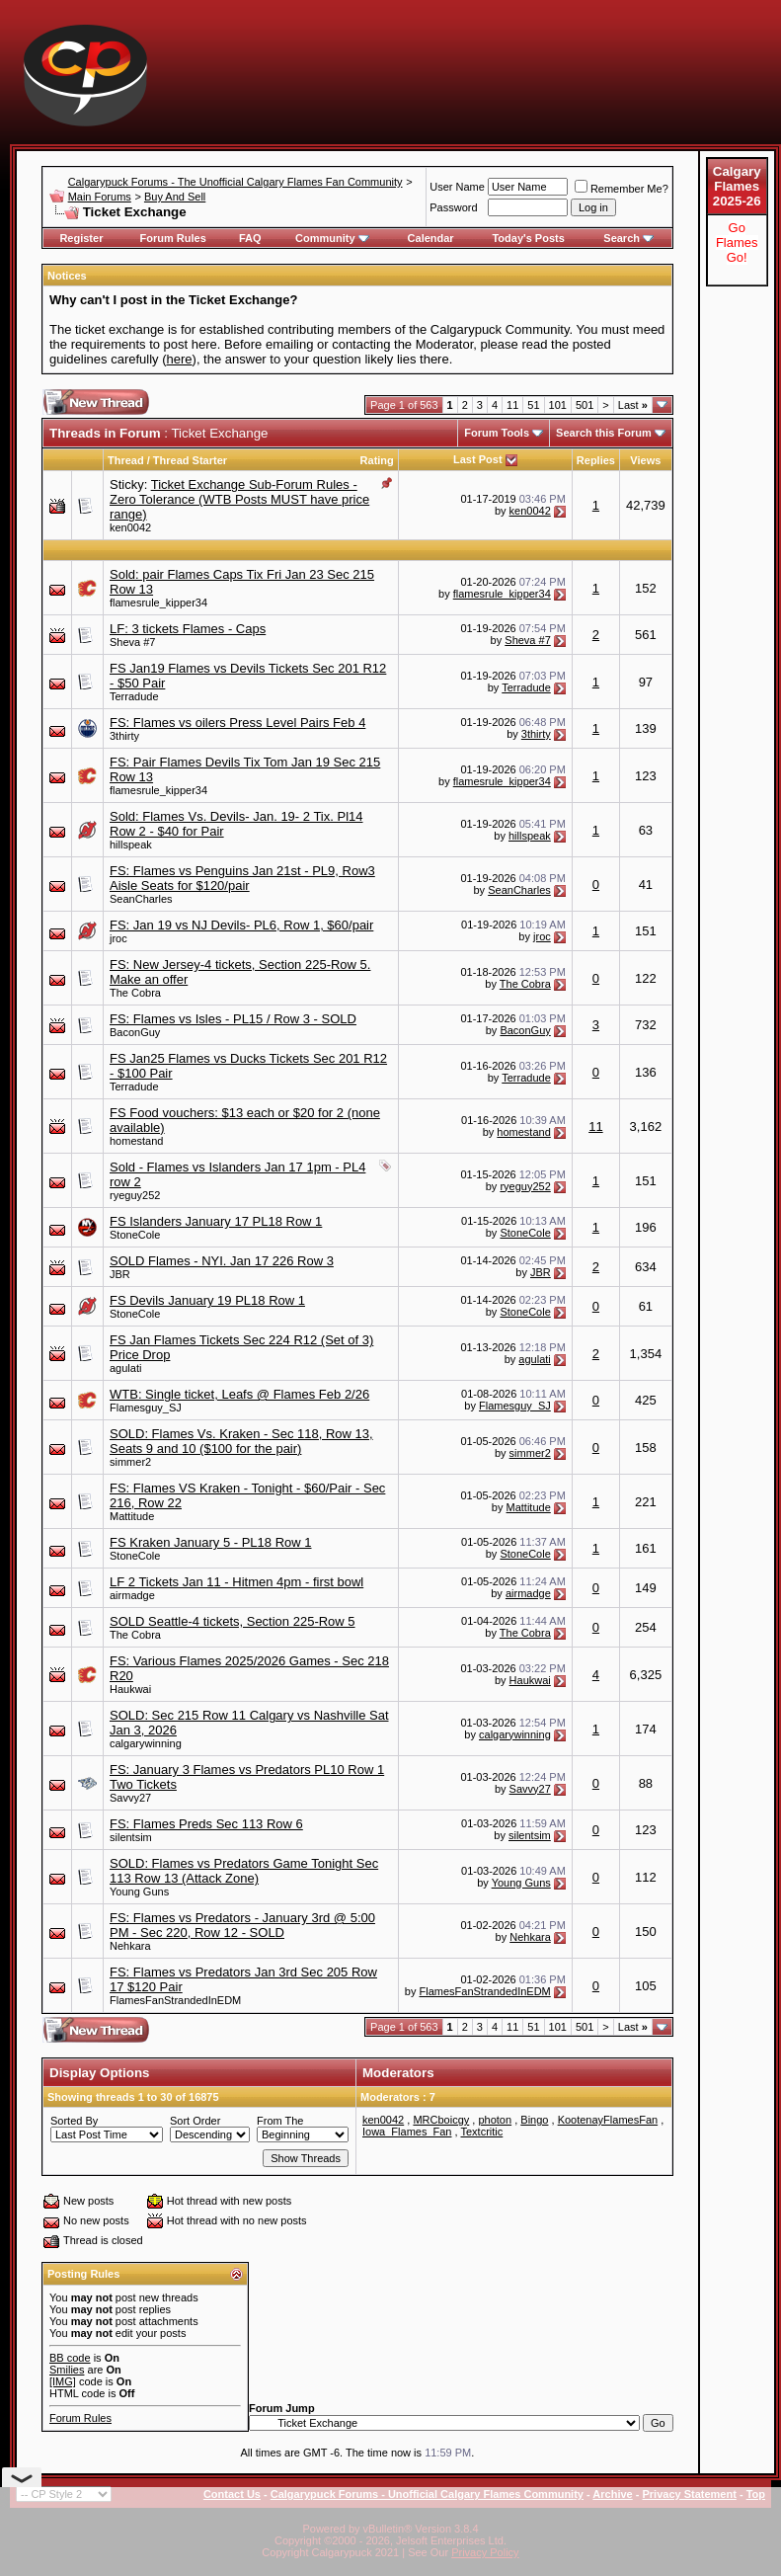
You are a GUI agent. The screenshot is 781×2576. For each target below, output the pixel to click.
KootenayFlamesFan (608, 2120)
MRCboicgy (441, 2120)
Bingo (534, 2120)
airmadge (132, 1595)
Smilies (66, 2369)
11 (512, 405)
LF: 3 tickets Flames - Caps (188, 628)
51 (533, 405)
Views (645, 460)
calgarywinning (146, 1743)
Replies (596, 460)
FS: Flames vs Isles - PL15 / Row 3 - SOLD (233, 1018)
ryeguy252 (135, 1195)
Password (453, 207)
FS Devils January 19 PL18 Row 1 (207, 1300)
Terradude (134, 696)
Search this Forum (604, 433)
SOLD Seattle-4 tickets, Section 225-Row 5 (232, 1621)
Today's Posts (528, 238)
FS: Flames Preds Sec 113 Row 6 (206, 1823)
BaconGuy (135, 1032)
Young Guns (139, 1891)
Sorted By (74, 2121)
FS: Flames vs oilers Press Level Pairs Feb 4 (237, 722)
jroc (118, 938)
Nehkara (130, 1946)
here (180, 359)
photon (494, 2120)
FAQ (250, 238)
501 (584, 405)
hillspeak (131, 844)
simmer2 (130, 1462)
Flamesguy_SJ (146, 1407)
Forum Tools (496, 433)
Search (628, 238)
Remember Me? (621, 189)
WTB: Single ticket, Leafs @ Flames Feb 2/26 (239, 1394)
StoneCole (135, 1235)
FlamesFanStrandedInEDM (175, 2000)
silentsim (131, 1837)
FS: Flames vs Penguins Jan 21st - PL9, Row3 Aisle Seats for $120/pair (242, 878)
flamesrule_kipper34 (158, 602)
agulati (125, 1368)
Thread (126, 460)
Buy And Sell (174, 196)
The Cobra (135, 993)
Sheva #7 (132, 642)
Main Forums (99, 196)
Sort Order (195, 2121)
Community (332, 238)
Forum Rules (173, 238)
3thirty (124, 736)
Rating (377, 460)
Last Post (478, 459)
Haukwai (130, 1689)
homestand (136, 1141)
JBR (120, 1274)
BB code (70, 2358)
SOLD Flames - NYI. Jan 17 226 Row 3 (222, 1260)
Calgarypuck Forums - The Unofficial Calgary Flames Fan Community (235, 182)
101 (558, 405)
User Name (457, 187)
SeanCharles (141, 899)
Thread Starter (190, 460)
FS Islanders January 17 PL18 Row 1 (216, 1221)
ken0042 (130, 527)
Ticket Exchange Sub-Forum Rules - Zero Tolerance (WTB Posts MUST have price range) (239, 499)
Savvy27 (130, 1798)
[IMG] (62, 2381)
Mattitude (132, 1516)
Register (81, 238)
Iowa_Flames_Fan (407, 2131)
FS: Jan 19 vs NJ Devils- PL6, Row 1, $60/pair (241, 925)
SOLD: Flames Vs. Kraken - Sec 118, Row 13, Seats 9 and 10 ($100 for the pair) (241, 1441)
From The (280, 2121)
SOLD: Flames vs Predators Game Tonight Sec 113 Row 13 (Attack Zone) (244, 1871)
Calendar (431, 238)
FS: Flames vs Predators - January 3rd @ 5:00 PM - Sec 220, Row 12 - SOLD (242, 1925)
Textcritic (481, 2131)
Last (633, 405)
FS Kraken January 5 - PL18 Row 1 (211, 1542)
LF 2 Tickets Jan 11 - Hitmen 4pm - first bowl (236, 1581)
